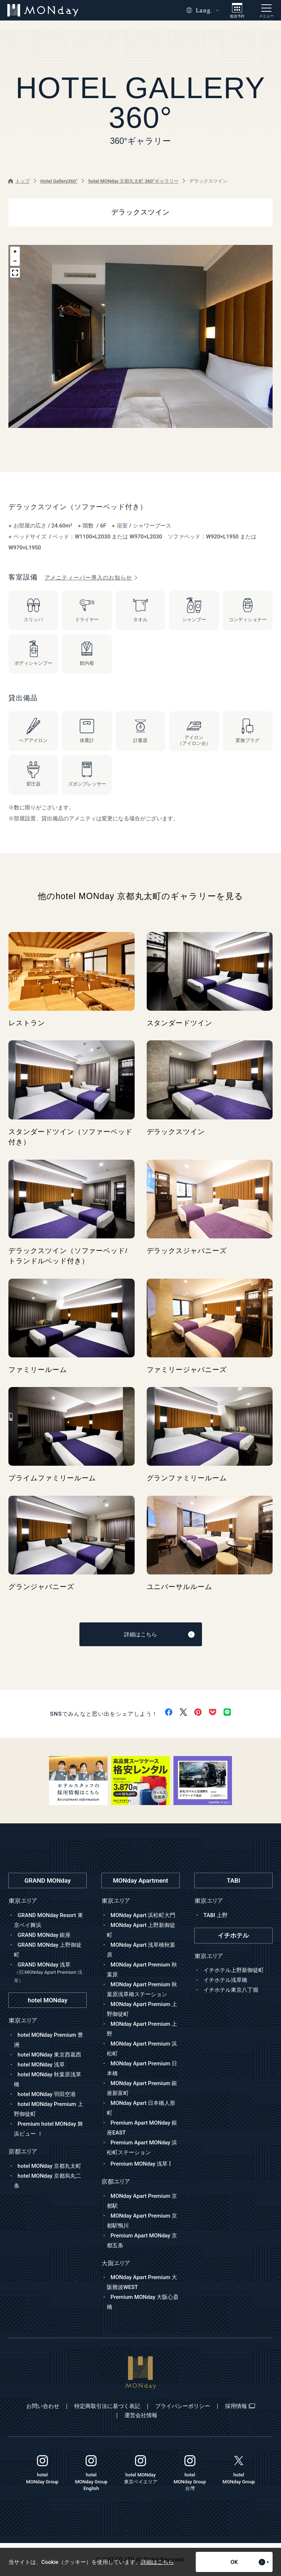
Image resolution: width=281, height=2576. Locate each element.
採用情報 (240, 2406)
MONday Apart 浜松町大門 (142, 1915)
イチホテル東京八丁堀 (230, 1990)
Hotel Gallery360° (59, 181)
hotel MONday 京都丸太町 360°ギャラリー (134, 181)
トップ (19, 181)
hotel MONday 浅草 (41, 2064)
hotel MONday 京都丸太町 (49, 2166)
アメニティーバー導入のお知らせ (91, 577)
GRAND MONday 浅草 (50, 1973)
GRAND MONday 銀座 (44, 1935)
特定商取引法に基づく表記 (107, 2406)
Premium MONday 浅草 (140, 2164)
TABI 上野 (215, 1915)
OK (250, 2562)
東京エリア (115, 1901)
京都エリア (115, 2181)
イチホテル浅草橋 (225, 1980)
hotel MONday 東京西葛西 (49, 2054)
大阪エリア (115, 2263)
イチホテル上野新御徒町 (233, 1970)
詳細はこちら (159, 1634)
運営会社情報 (140, 2415)
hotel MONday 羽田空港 (47, 2094)
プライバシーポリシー (182, 2406)
